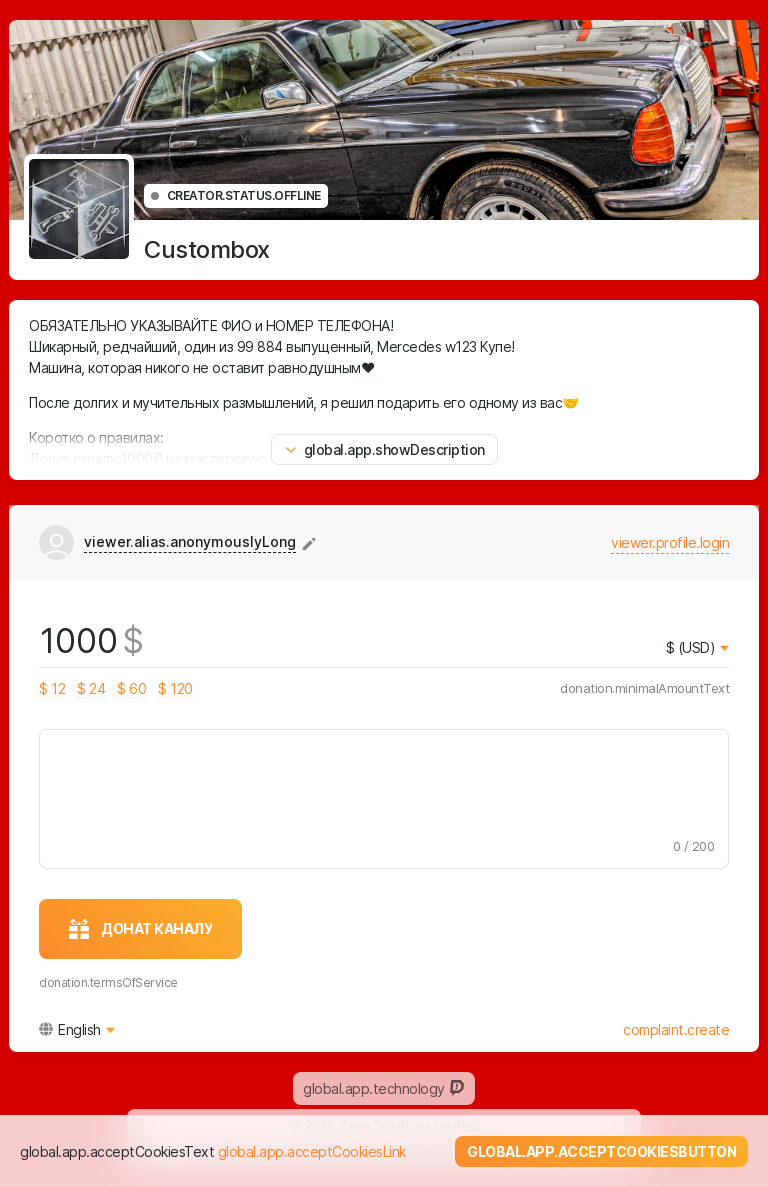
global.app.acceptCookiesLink (312, 1151)
